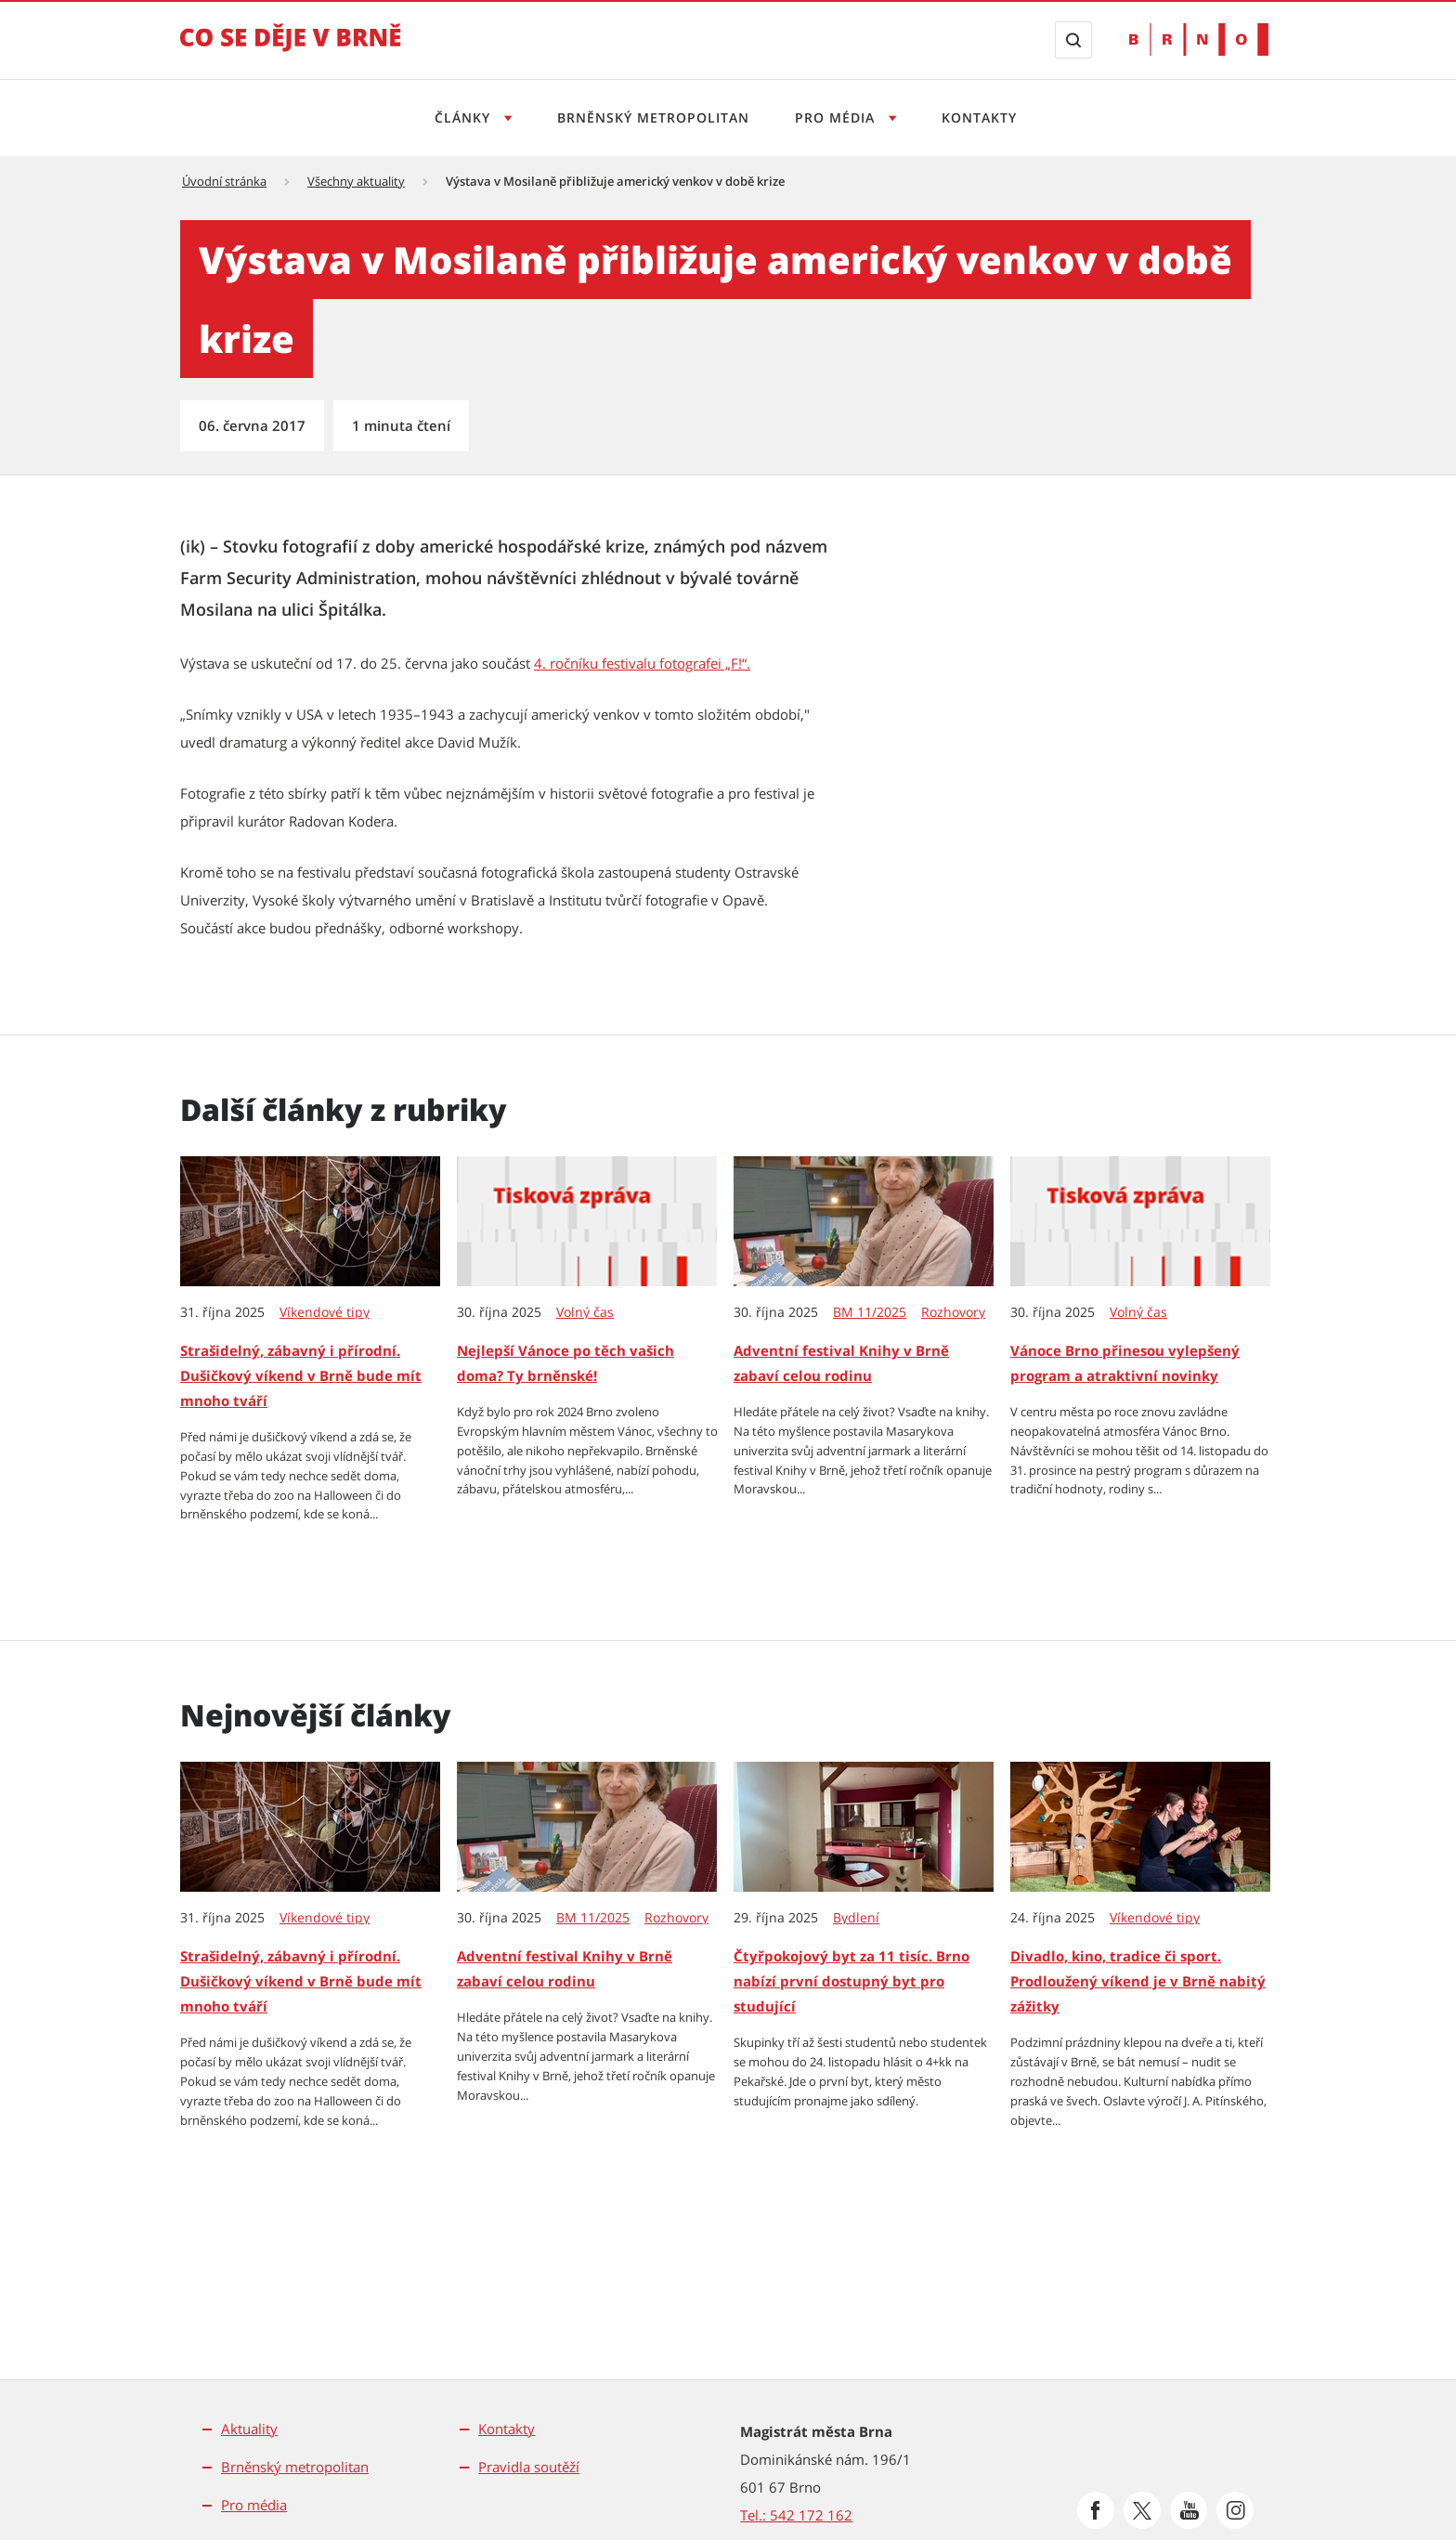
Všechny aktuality (356, 181)
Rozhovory (953, 1312)
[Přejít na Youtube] (1188, 2510)
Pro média (254, 2504)
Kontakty (979, 117)
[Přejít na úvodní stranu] (290, 50)
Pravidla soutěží (528, 2466)
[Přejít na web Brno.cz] (1198, 39)
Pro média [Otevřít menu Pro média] (837, 117)
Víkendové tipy (325, 1312)
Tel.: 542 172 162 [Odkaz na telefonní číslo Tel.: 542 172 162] (796, 2515)
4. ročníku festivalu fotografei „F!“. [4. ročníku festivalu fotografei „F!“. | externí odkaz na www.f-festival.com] (642, 663)
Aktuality (249, 2428)
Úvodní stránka (224, 181)
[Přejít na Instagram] (1235, 2510)
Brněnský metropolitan (653, 117)
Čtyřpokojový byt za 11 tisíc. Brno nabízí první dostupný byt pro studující (851, 1981)
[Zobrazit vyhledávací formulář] (1073, 40)
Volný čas (585, 1312)
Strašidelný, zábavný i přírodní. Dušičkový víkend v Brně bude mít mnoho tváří (301, 1375)
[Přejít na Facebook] (1095, 2510)
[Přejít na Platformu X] (1142, 2510)
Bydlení (856, 1917)
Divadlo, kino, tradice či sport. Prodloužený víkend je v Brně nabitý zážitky (1138, 1981)
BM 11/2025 (869, 1312)
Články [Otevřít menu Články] (465, 117)
